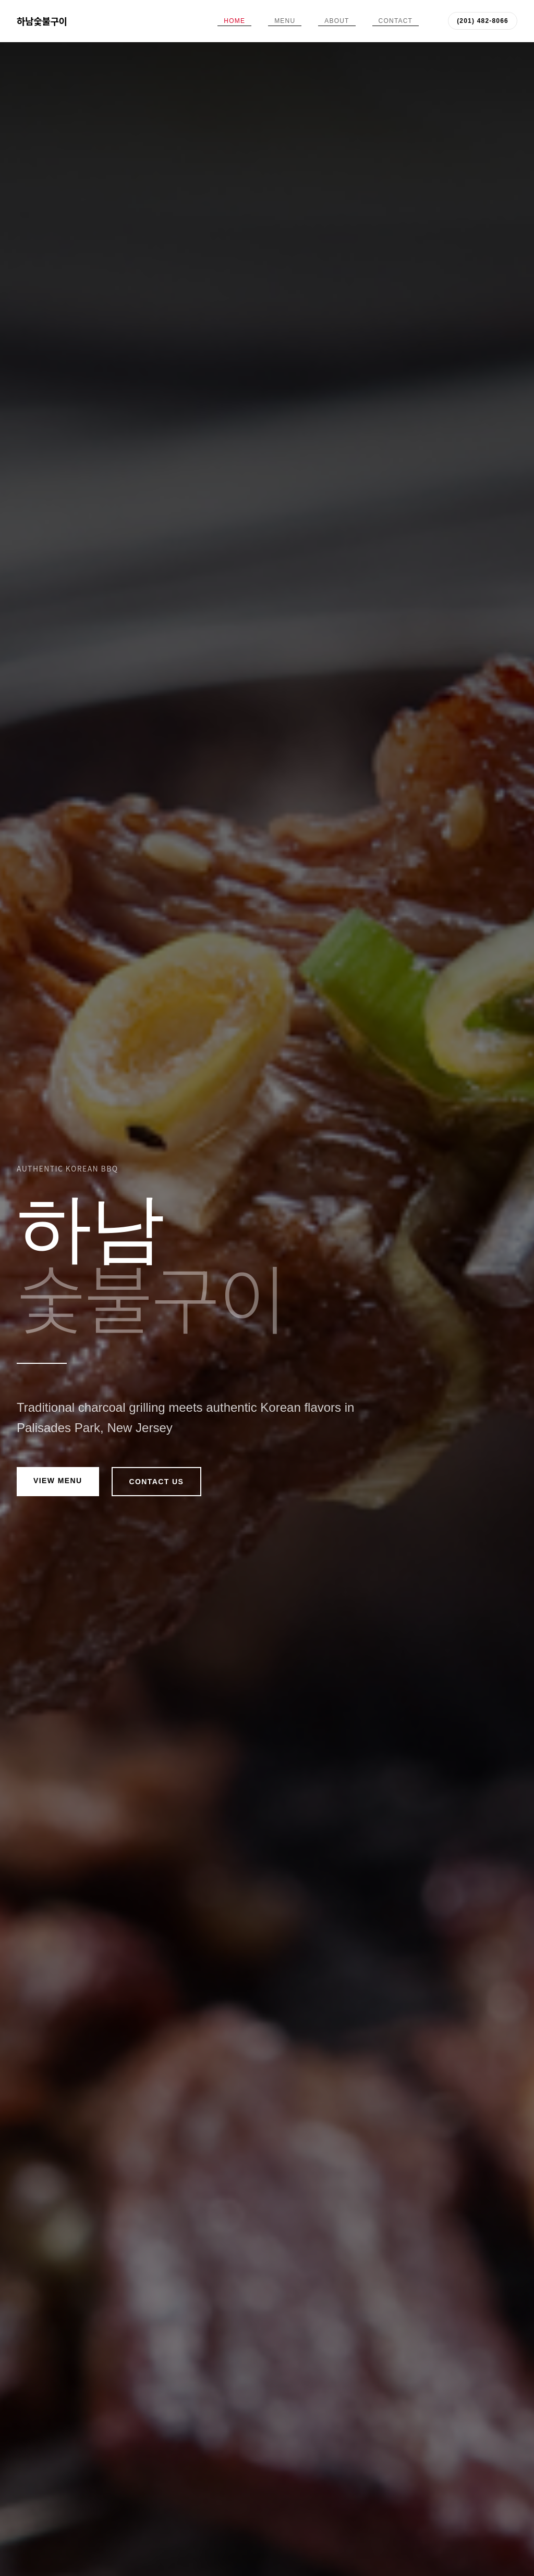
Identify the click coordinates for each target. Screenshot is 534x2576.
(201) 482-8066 (482, 20)
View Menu (57, 1480)
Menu (284, 20)
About (336, 20)
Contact (396, 20)
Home (234, 20)
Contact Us (156, 1481)
